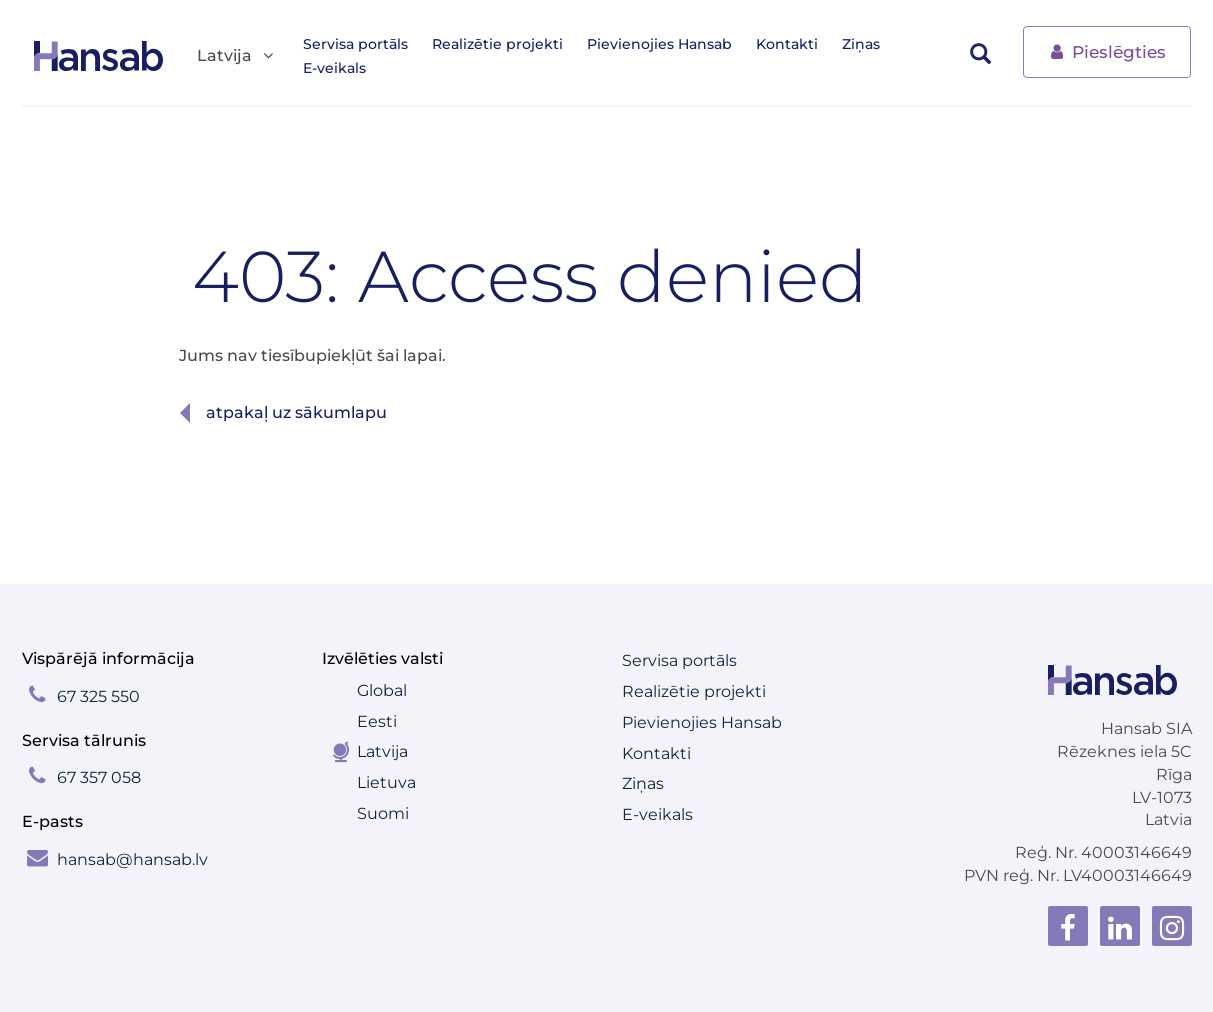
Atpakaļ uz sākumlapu (296, 412)
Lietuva (386, 782)
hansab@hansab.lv (132, 859)
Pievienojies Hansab (659, 44)
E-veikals (334, 68)
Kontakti (787, 44)
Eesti (377, 721)
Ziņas (861, 44)
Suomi (383, 813)
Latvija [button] (236, 56)
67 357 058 (99, 777)
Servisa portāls (355, 44)
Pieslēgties (1107, 50)
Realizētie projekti (497, 44)
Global (382, 690)
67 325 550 (98, 696)
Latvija (382, 751)
